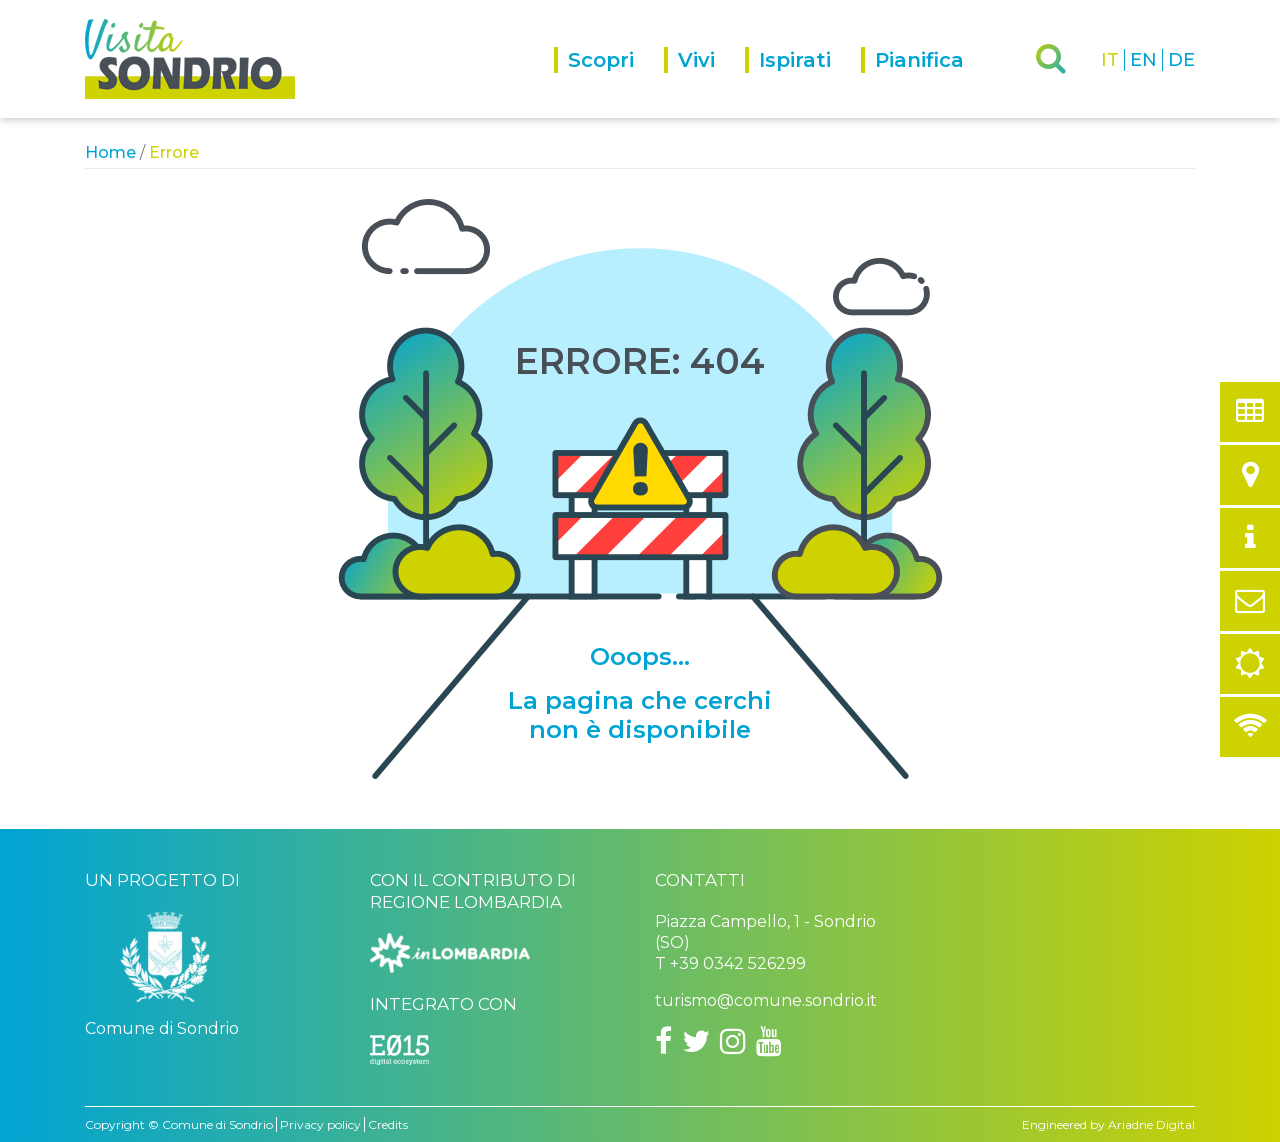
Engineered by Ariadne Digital (1108, 1124)
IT (1110, 60)
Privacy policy (320, 1124)
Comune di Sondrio (217, 1124)
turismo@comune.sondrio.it (766, 1000)
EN (1143, 60)
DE (1181, 60)
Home (110, 152)
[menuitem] (609, 82)
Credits (388, 1124)
